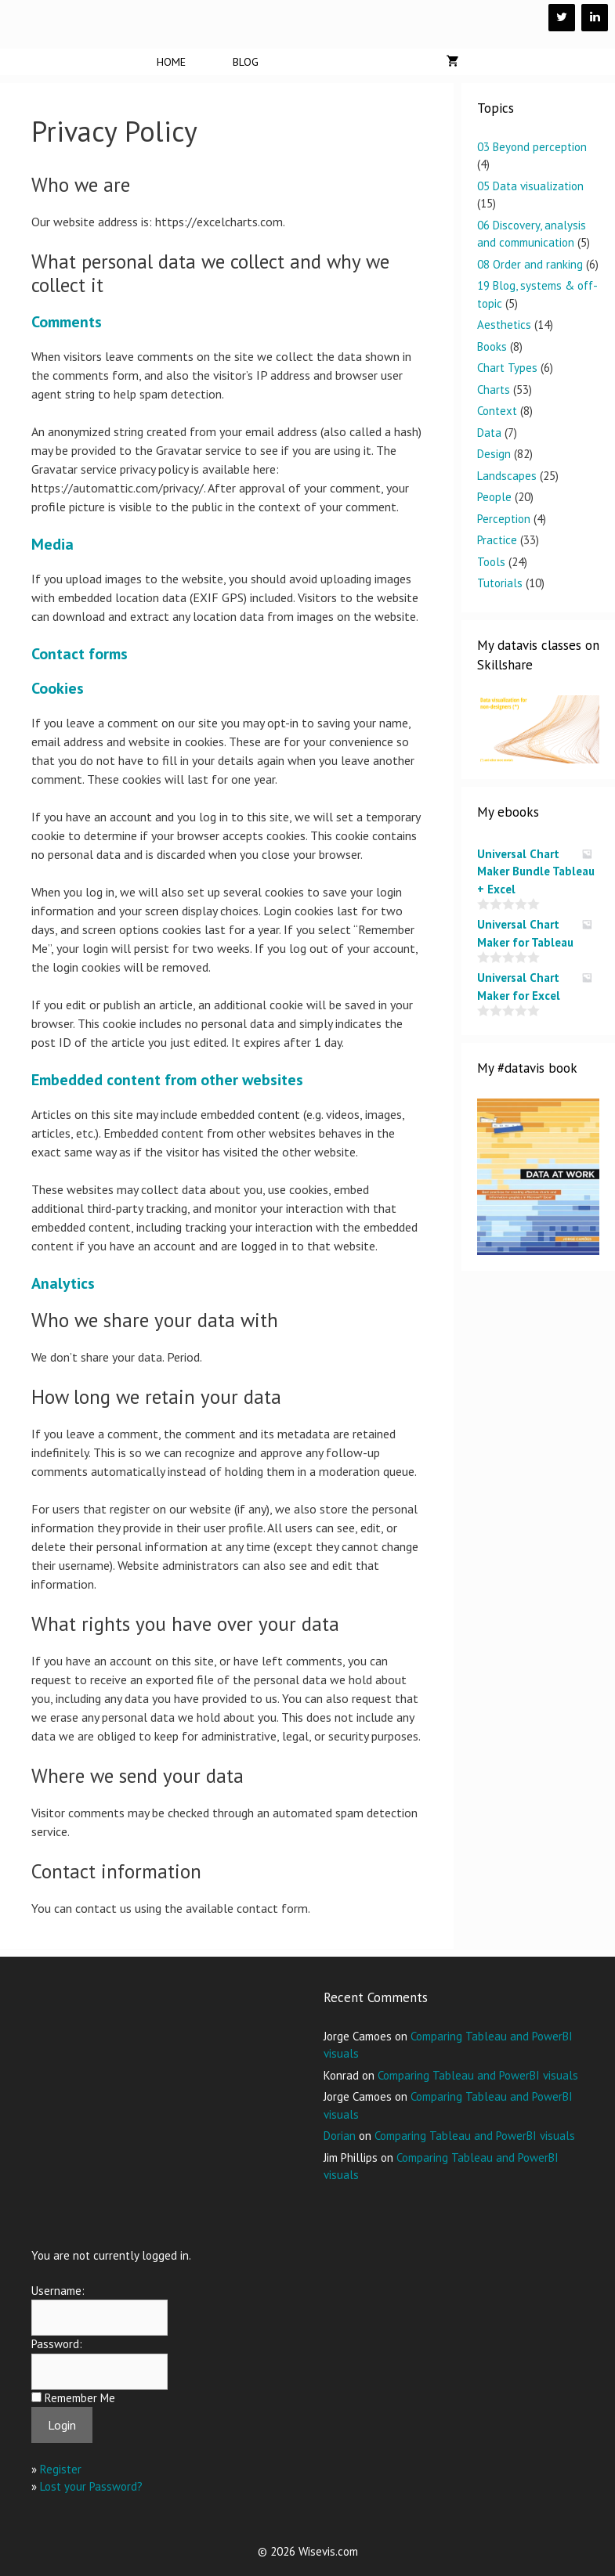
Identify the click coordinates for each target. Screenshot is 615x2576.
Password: (56, 2343)
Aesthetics (504, 324)
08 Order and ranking (530, 264)
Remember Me (80, 2397)
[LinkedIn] (594, 17)
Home (171, 62)
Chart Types (507, 367)
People (494, 496)
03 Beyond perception (532, 146)
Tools (491, 561)
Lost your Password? (91, 2486)
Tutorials (500, 582)
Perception (503, 518)
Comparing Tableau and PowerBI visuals (478, 2075)
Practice (497, 539)
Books (492, 346)
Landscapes (507, 475)
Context (497, 410)
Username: (58, 2290)
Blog (246, 62)
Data (489, 432)
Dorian (340, 2135)
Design (494, 453)
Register (60, 2469)
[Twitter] (561, 17)
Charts (493, 389)
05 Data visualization (530, 186)
